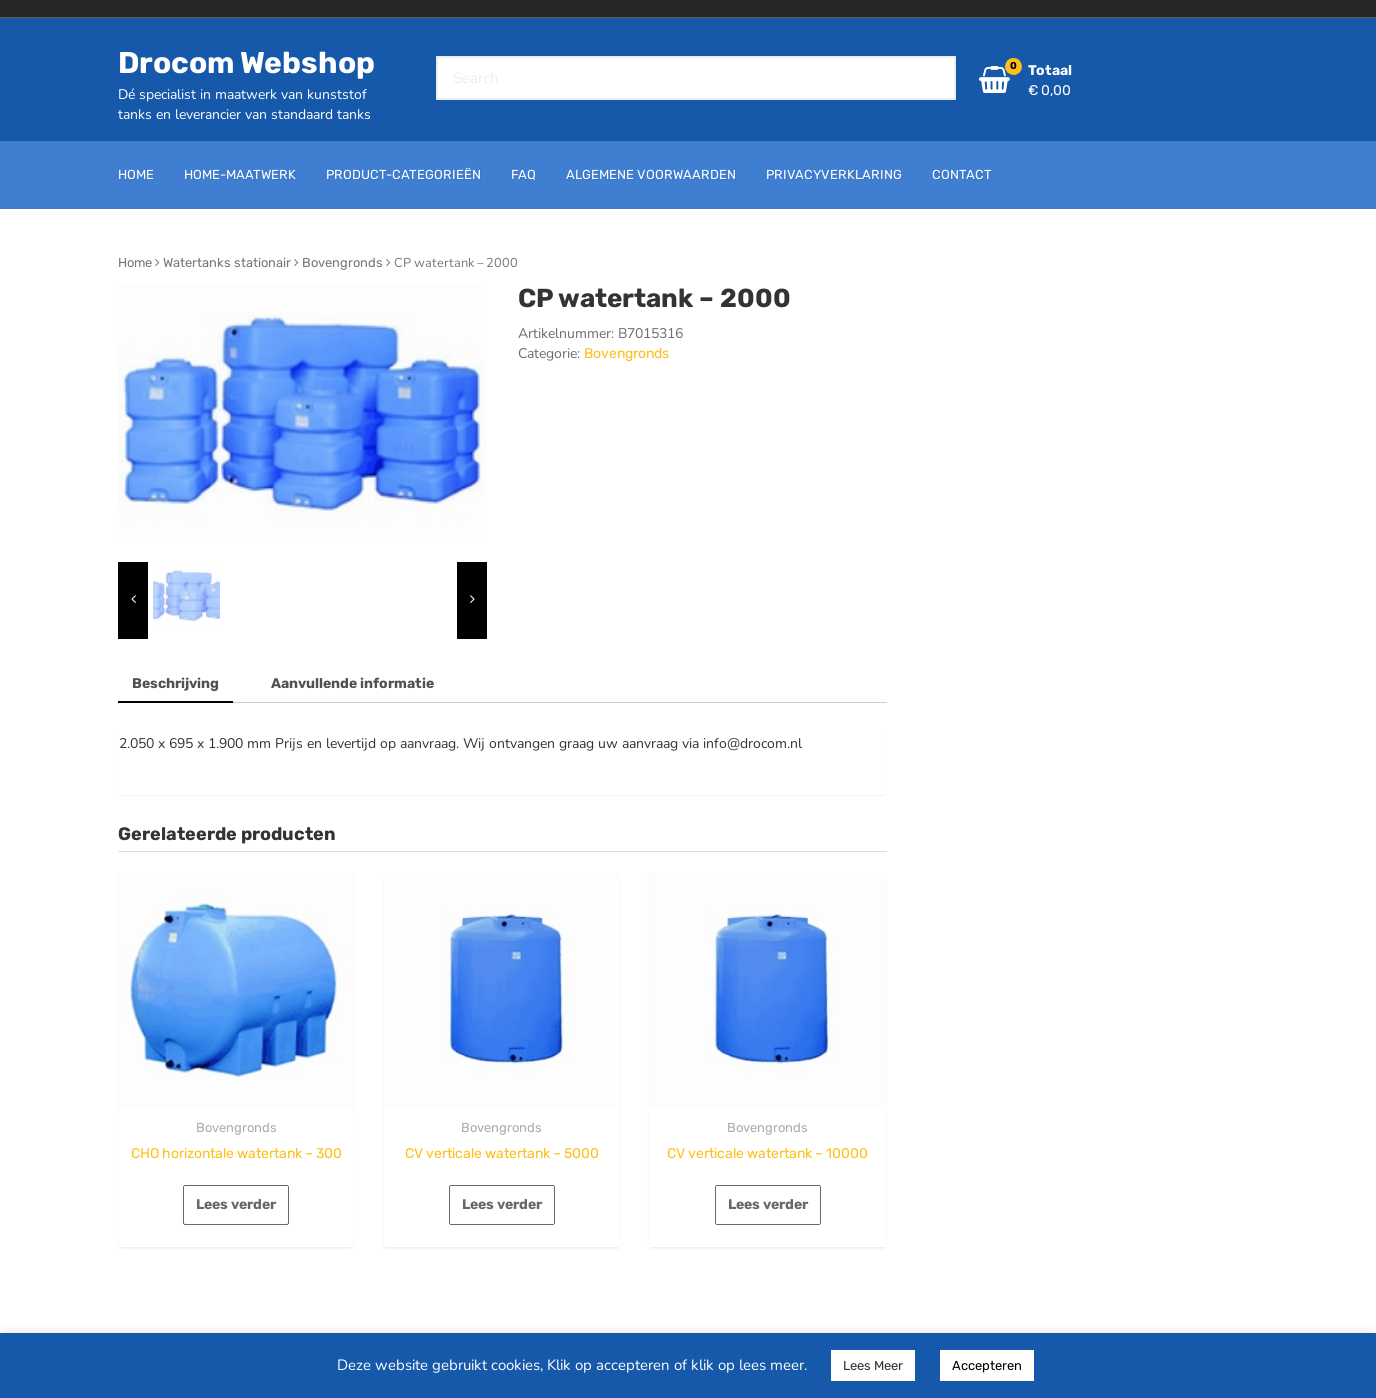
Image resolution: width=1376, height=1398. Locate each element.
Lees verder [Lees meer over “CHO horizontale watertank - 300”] (236, 1204)
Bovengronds (342, 262)
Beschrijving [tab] (175, 683)
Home (135, 262)
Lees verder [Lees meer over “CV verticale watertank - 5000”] (502, 1204)
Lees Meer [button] (873, 1365)
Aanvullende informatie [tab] (352, 683)
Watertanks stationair (227, 262)
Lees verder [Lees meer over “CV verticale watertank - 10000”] (768, 1204)
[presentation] (133, 600)
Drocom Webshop (246, 63)
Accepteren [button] (987, 1365)
